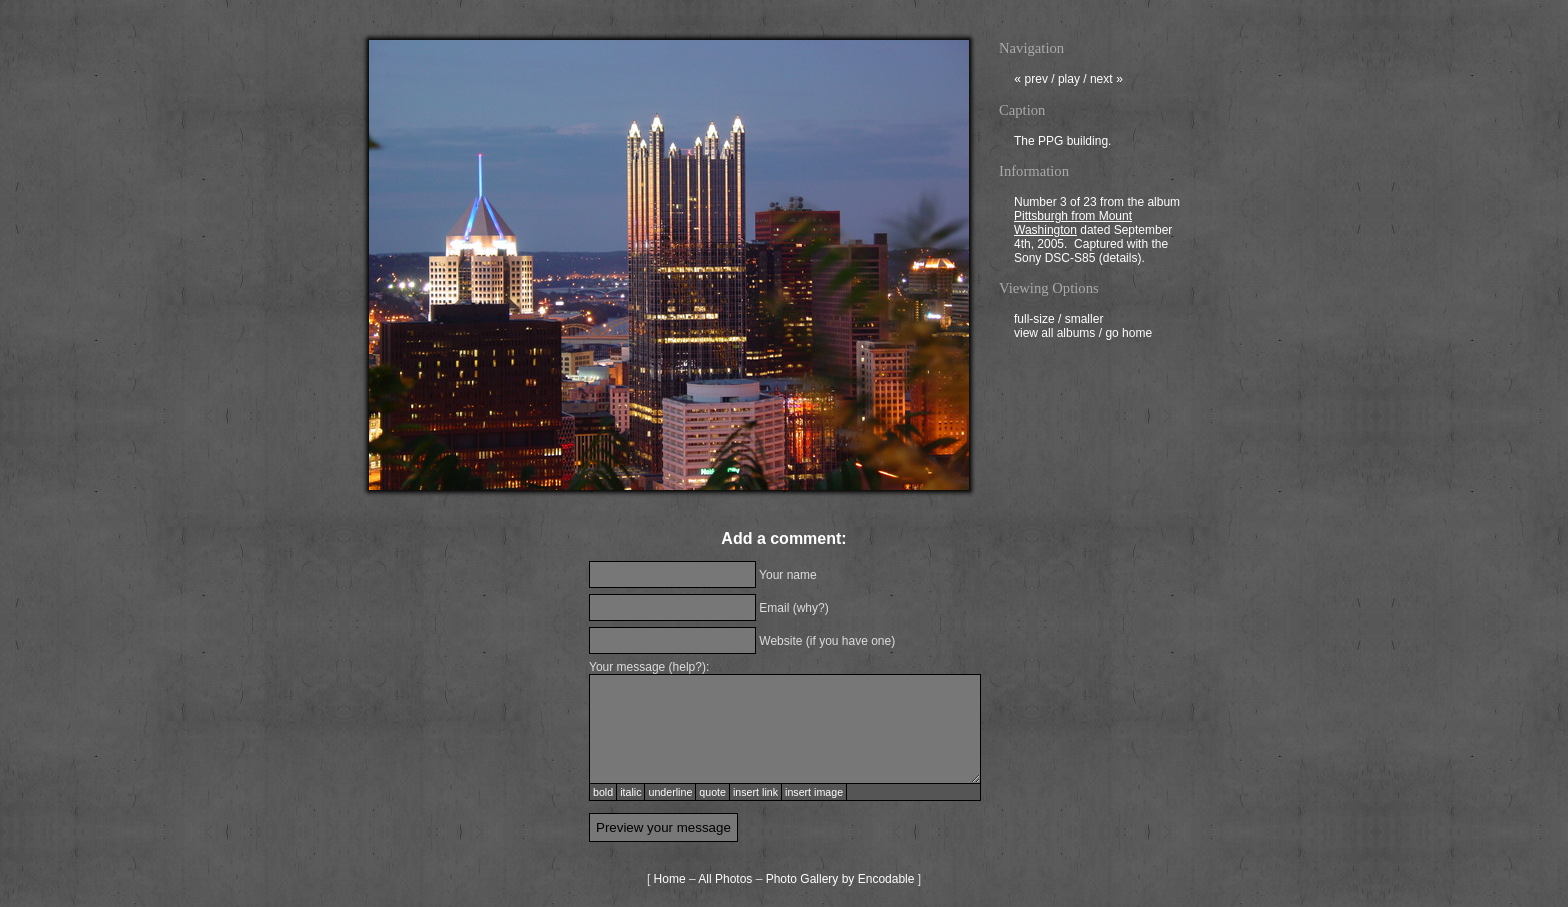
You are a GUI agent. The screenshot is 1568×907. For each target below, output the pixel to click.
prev (1031, 81)
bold (603, 792)
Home (670, 879)
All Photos (725, 879)
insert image (814, 792)
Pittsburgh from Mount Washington (1073, 225)
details (1120, 260)
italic (630, 792)
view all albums (1054, 335)
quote (712, 792)
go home (1128, 335)
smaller (1084, 321)
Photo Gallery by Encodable (840, 879)
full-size (1034, 321)
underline (670, 792)
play (1069, 81)
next (1106, 81)
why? (811, 608)
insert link (755, 792)
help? (687, 667)
